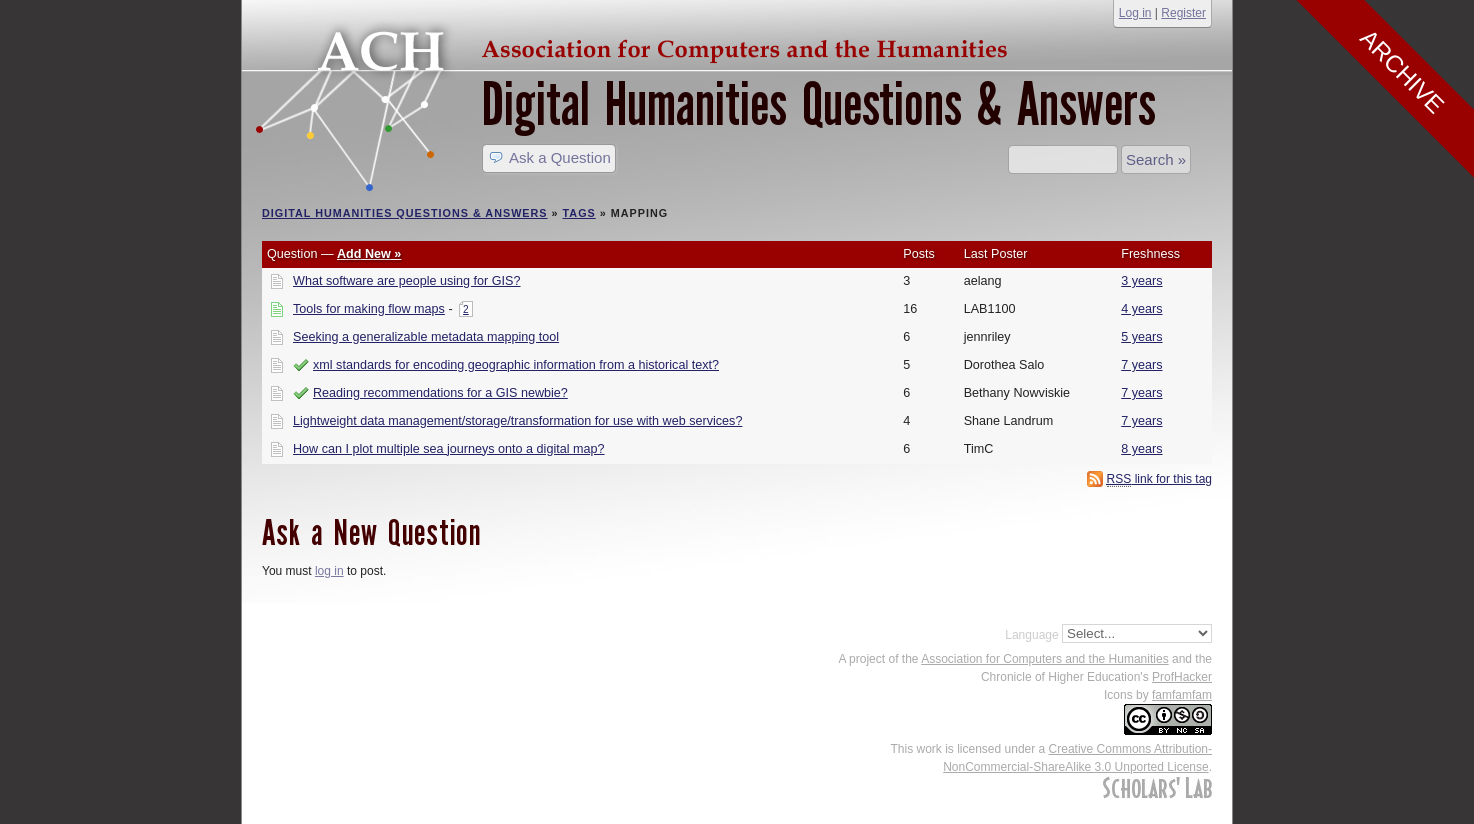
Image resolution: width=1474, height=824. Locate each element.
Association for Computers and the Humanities (1044, 659)
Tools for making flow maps (369, 309)
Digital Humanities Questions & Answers (819, 104)
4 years (1141, 309)
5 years (1141, 337)
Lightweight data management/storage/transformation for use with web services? (517, 421)
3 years (1141, 281)
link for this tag (1159, 479)
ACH (637, 46)
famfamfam (1182, 695)
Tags (579, 213)
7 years (1141, 365)
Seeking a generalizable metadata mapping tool (426, 337)
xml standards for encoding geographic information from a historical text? (516, 365)
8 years (1141, 449)
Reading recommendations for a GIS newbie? (440, 393)
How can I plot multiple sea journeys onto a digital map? (449, 449)
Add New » (369, 254)
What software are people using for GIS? (407, 281)
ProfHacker (1182, 677)
